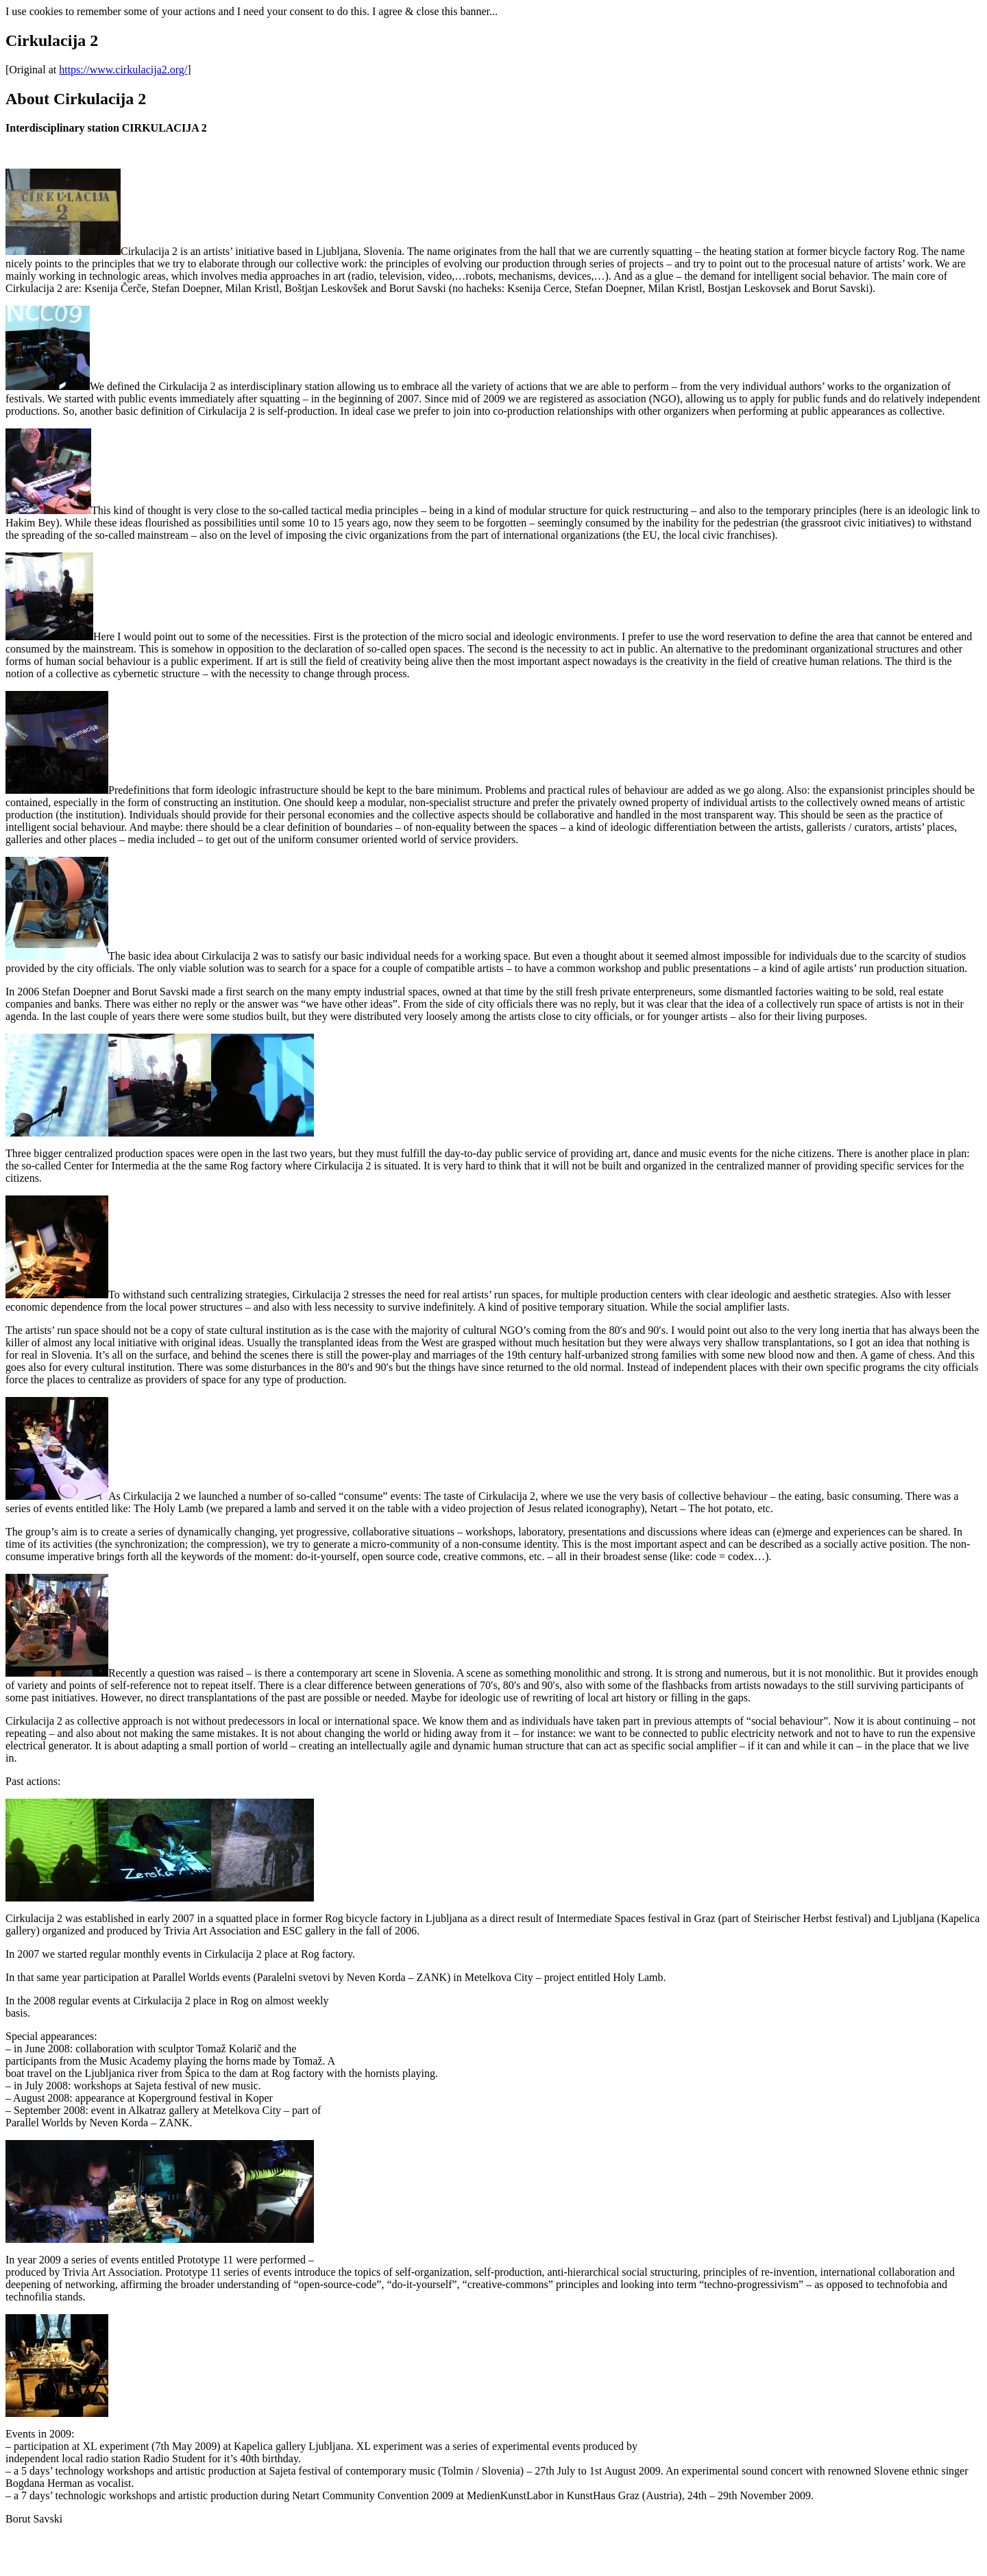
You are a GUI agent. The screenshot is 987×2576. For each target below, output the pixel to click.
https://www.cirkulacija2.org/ (123, 69)
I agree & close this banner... (435, 11)
